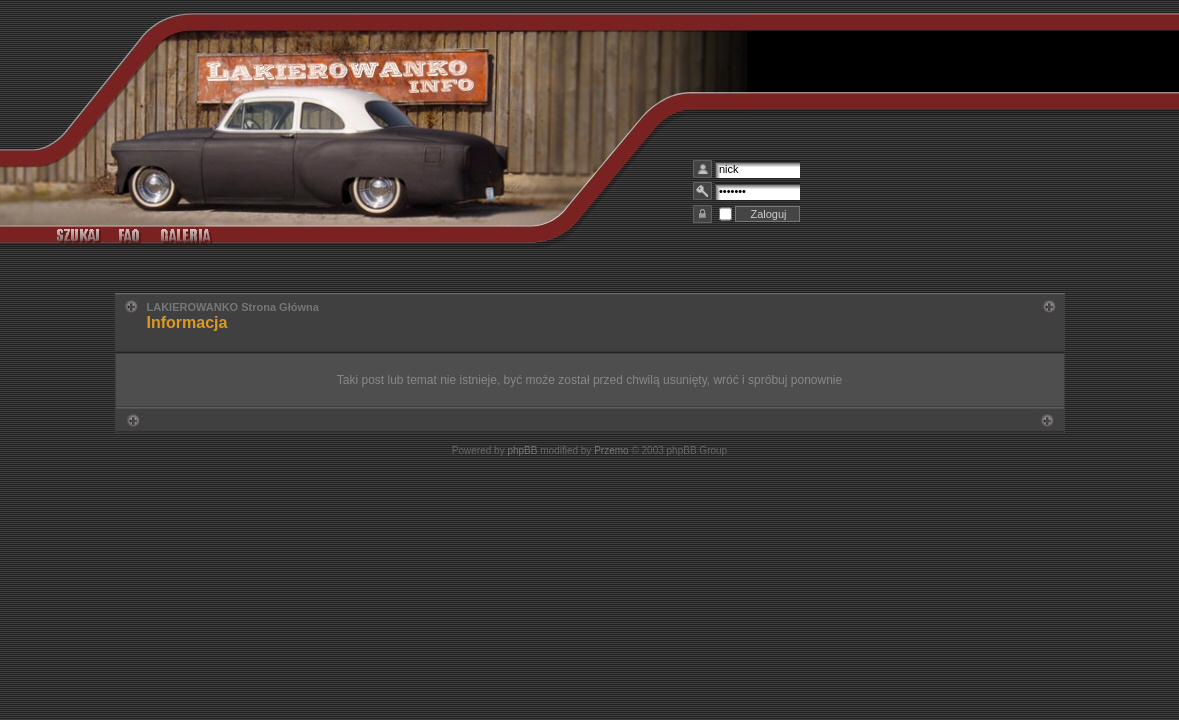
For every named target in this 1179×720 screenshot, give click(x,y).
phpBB (522, 450)
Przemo (611, 450)
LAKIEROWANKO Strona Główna (233, 307)
